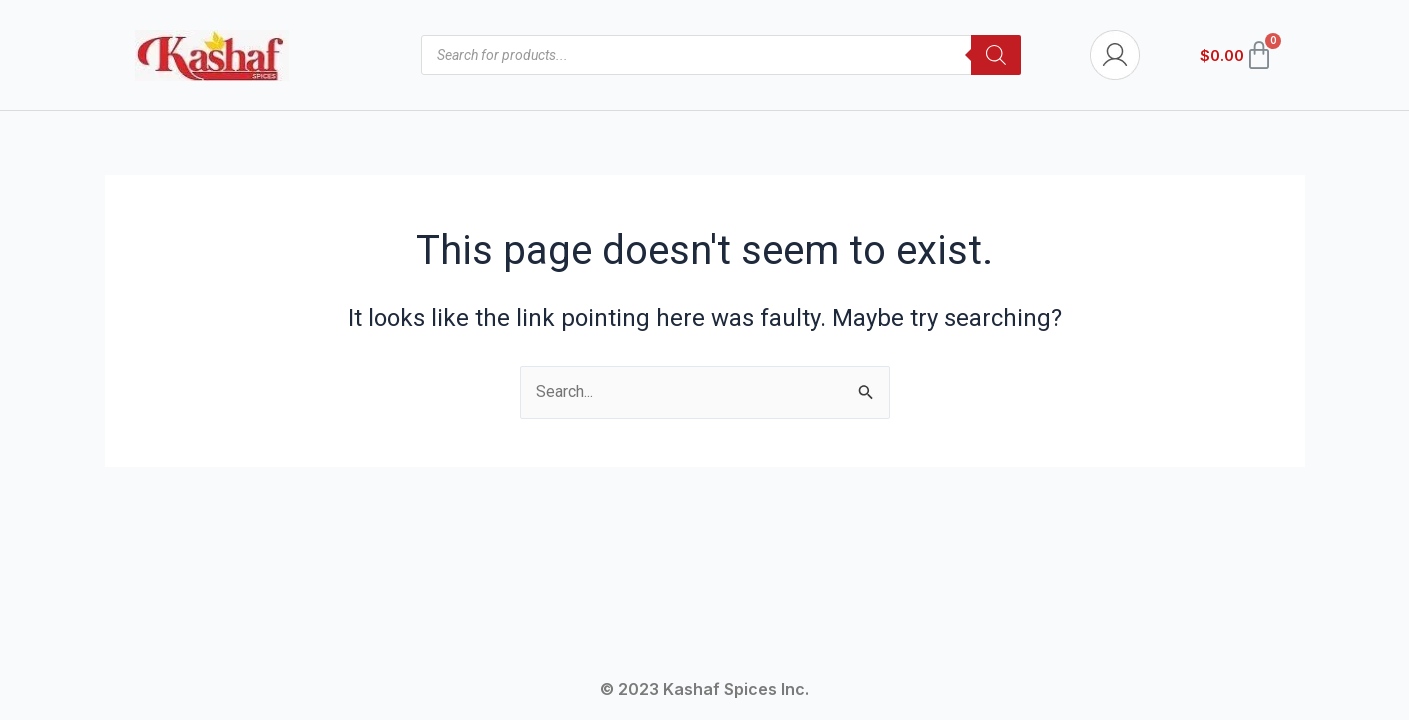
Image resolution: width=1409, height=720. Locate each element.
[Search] (996, 55)
